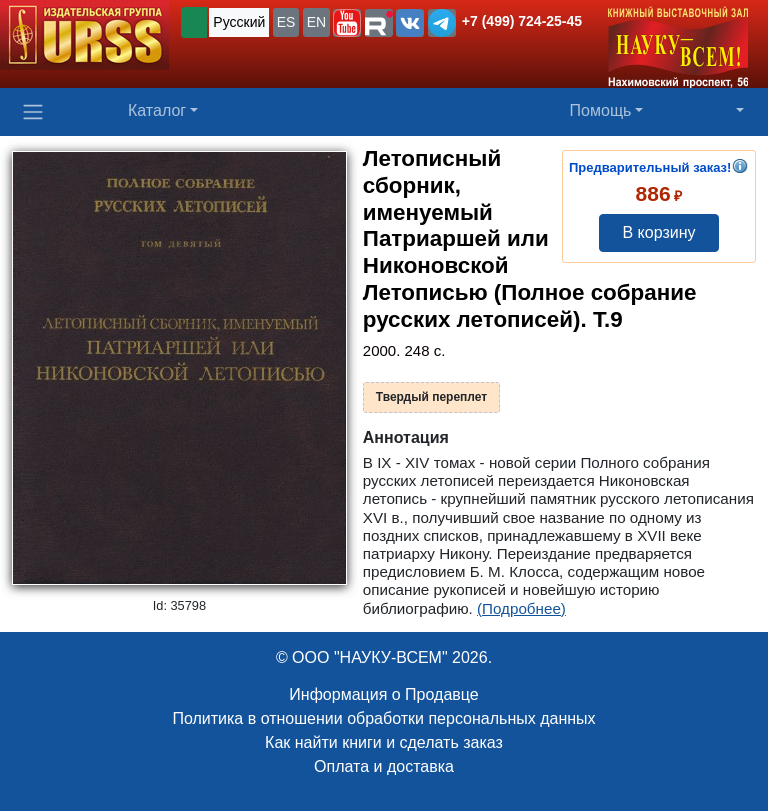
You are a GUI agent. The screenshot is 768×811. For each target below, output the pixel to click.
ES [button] (286, 22)
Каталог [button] (157, 110)
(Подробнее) (521, 608)
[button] (347, 23)
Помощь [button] (601, 110)
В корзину (658, 232)
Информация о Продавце (383, 694)
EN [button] (316, 22)
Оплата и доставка (384, 766)
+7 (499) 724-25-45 (522, 21)
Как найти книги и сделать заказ (384, 742)
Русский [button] (239, 22)
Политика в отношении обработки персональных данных (383, 718)
